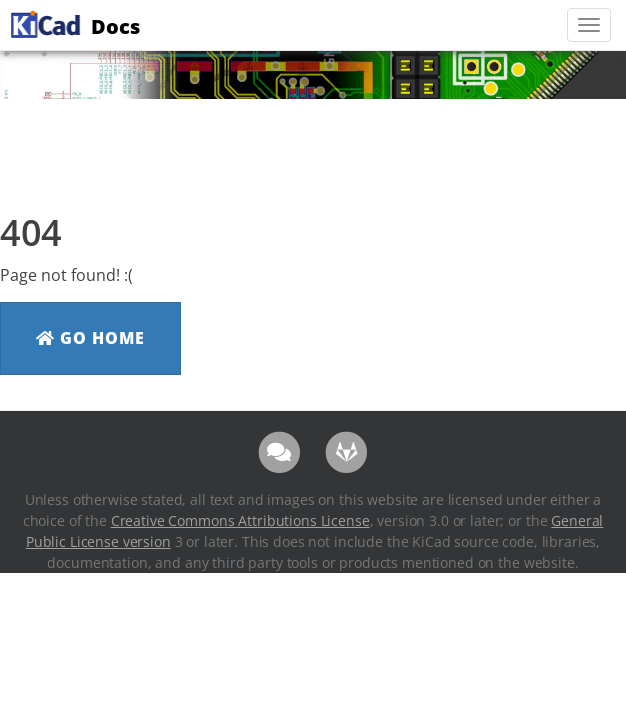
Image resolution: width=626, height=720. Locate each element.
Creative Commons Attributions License (240, 520)
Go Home (90, 338)
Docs (73, 24)
